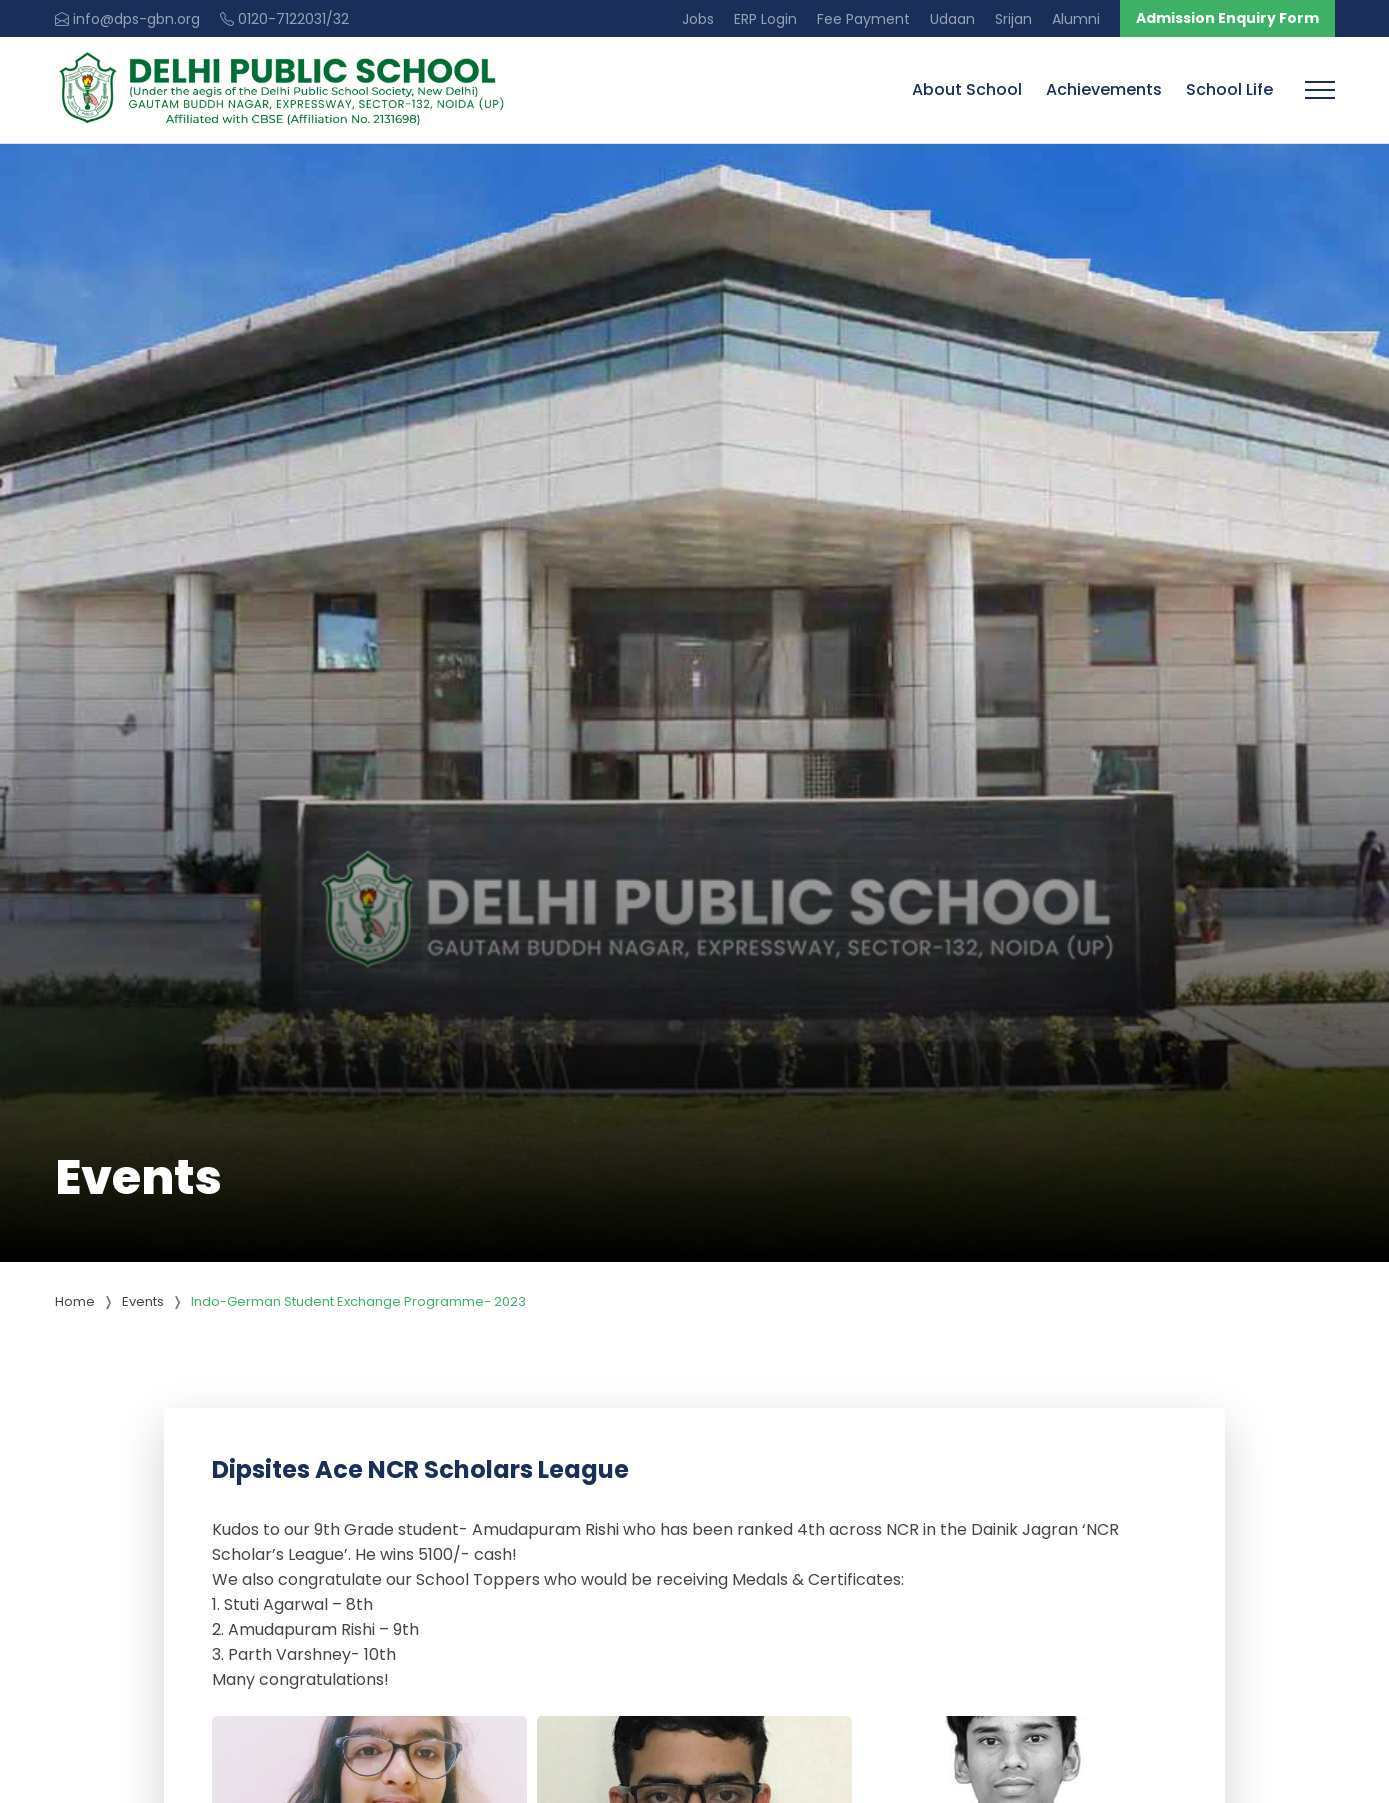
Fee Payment (863, 19)
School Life (1229, 89)
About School (967, 89)
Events (143, 1301)
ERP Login (765, 19)
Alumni (1076, 19)
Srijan (1013, 19)
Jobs (698, 19)
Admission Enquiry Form (1227, 18)
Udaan (952, 19)
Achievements (1104, 89)
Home (75, 1301)
